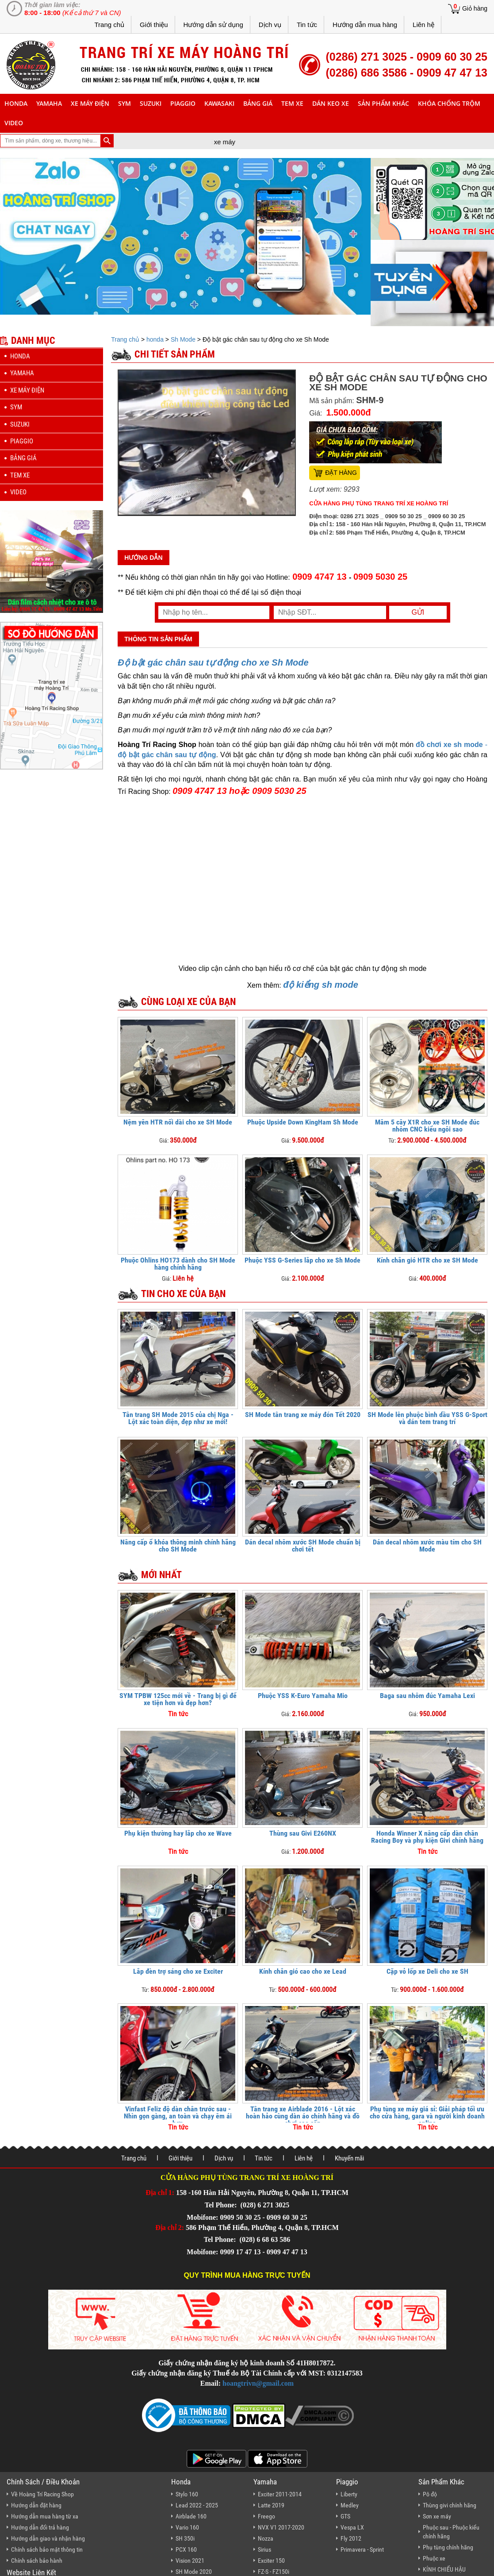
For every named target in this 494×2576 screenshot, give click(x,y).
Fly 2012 (351, 2538)
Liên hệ (423, 24)
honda (15, 103)
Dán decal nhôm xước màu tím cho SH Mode (427, 1545)
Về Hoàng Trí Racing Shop (42, 2494)
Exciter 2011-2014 (280, 2494)
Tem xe (292, 103)
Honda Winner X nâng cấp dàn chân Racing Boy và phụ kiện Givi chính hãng (427, 1836)
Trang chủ (109, 24)
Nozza (265, 2538)
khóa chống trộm (449, 103)
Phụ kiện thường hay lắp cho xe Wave (178, 1833)
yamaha (49, 103)
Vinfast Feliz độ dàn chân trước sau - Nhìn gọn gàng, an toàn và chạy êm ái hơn (178, 2116)
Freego (266, 2516)
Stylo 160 (187, 2494)
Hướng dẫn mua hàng (365, 24)
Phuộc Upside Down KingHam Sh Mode (302, 1122)
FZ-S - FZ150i (273, 2571)
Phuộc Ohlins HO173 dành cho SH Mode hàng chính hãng (178, 1263)
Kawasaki (219, 103)
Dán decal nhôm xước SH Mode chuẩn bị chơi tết (302, 1545)
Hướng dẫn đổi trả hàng (40, 2527)
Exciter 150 (271, 2560)
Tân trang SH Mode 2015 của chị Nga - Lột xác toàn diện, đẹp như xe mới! (178, 1418)
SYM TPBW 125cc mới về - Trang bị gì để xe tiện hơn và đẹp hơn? (178, 1699)
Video (13, 123)
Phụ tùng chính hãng (448, 2547)
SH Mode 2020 (194, 2571)
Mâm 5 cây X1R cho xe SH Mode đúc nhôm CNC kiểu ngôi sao (427, 1125)
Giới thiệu (154, 24)
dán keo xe (330, 103)
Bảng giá (257, 103)
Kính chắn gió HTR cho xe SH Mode (427, 1260)
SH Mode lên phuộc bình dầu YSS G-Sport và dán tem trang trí (427, 1418)
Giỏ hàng (474, 8)
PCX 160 (186, 2549)
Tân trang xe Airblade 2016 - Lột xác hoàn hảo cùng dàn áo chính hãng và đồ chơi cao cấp (303, 2116)
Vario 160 (187, 2527)
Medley (350, 2505)
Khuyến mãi (349, 2158)
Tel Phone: (222, 2205)
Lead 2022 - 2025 (197, 2505)
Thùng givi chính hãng (449, 2505)
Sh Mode (183, 339)
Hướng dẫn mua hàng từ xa (44, 2516)
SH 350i (185, 2538)
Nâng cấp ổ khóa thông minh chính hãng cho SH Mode (178, 1545)
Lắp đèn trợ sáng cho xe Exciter (178, 1971)
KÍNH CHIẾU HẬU (444, 2569)
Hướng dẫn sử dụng (213, 24)
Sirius (264, 2549)
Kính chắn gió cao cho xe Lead (302, 1971)
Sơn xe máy (437, 2516)
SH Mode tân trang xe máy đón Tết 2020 (302, 1414)
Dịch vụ (270, 24)
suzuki (150, 103)
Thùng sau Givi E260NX (302, 1833)
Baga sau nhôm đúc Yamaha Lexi (427, 1695)
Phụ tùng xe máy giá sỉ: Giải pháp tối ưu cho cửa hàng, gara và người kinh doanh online (427, 2116)
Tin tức (307, 24)
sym (124, 103)
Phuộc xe (434, 2558)
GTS (345, 2516)
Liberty (349, 2494)
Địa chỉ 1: (160, 2192)
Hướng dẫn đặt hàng (36, 2505)
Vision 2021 (190, 2560)
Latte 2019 (271, 2505)
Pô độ (430, 2494)
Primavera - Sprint (362, 2549)
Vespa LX (352, 2527)
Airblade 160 (191, 2516)
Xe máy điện (90, 103)
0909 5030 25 (380, 576)
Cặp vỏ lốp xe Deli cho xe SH (427, 1971)
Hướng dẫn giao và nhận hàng (48, 2538)
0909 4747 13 (319, 576)
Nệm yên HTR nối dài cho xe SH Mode (177, 1122)
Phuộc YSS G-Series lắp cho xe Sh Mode (302, 1260)
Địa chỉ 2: (169, 2227)
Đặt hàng (341, 472)
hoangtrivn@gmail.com (258, 2383)
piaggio (182, 103)
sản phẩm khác (383, 103)
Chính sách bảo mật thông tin (47, 2549)
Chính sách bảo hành (36, 2560)
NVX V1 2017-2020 (281, 2527)
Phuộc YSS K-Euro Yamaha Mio (303, 1695)
